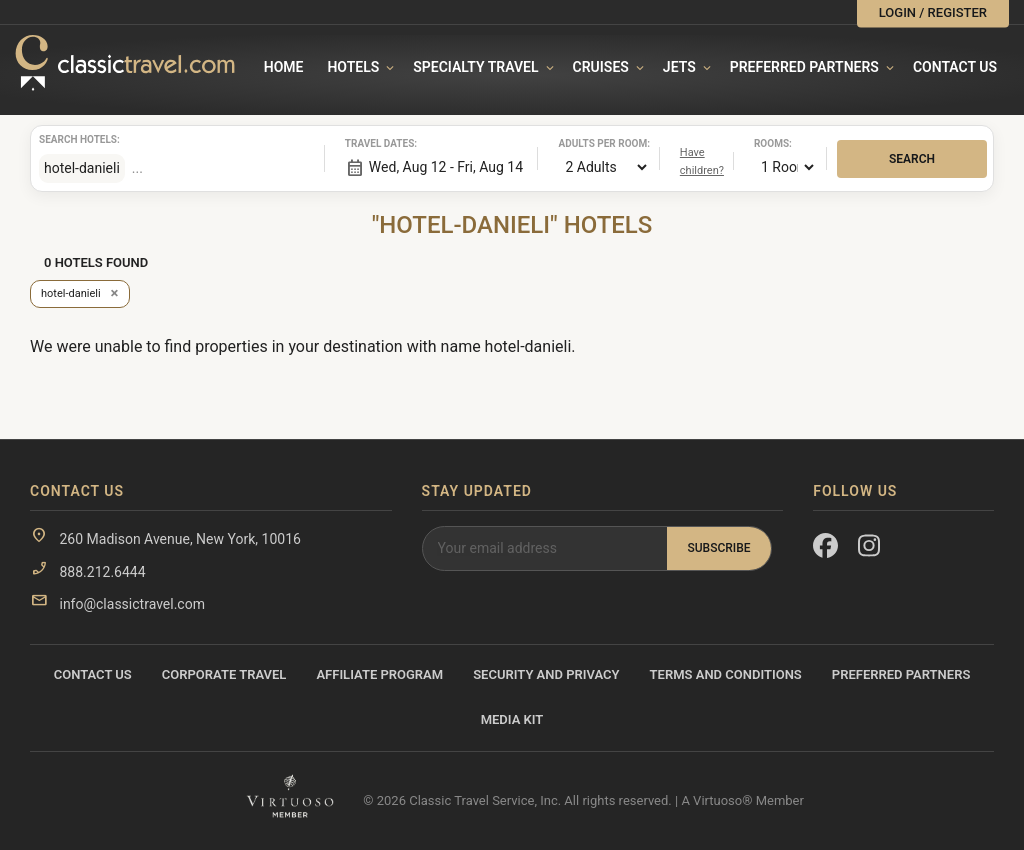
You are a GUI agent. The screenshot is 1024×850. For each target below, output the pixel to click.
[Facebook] (825, 550)
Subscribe (718, 548)
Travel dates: (370, 143)
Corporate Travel (224, 674)
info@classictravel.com (131, 604)
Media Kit (512, 719)
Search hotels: (64, 139)
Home (284, 67)
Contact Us (955, 67)
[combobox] (216, 168)
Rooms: (773, 143)
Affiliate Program (379, 674)
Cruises (601, 67)
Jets (679, 67)
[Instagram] (870, 550)
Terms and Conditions (726, 674)
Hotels (353, 67)
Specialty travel (475, 67)
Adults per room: (583, 143)
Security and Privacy (546, 674)
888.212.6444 (102, 572)
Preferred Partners (804, 67)
